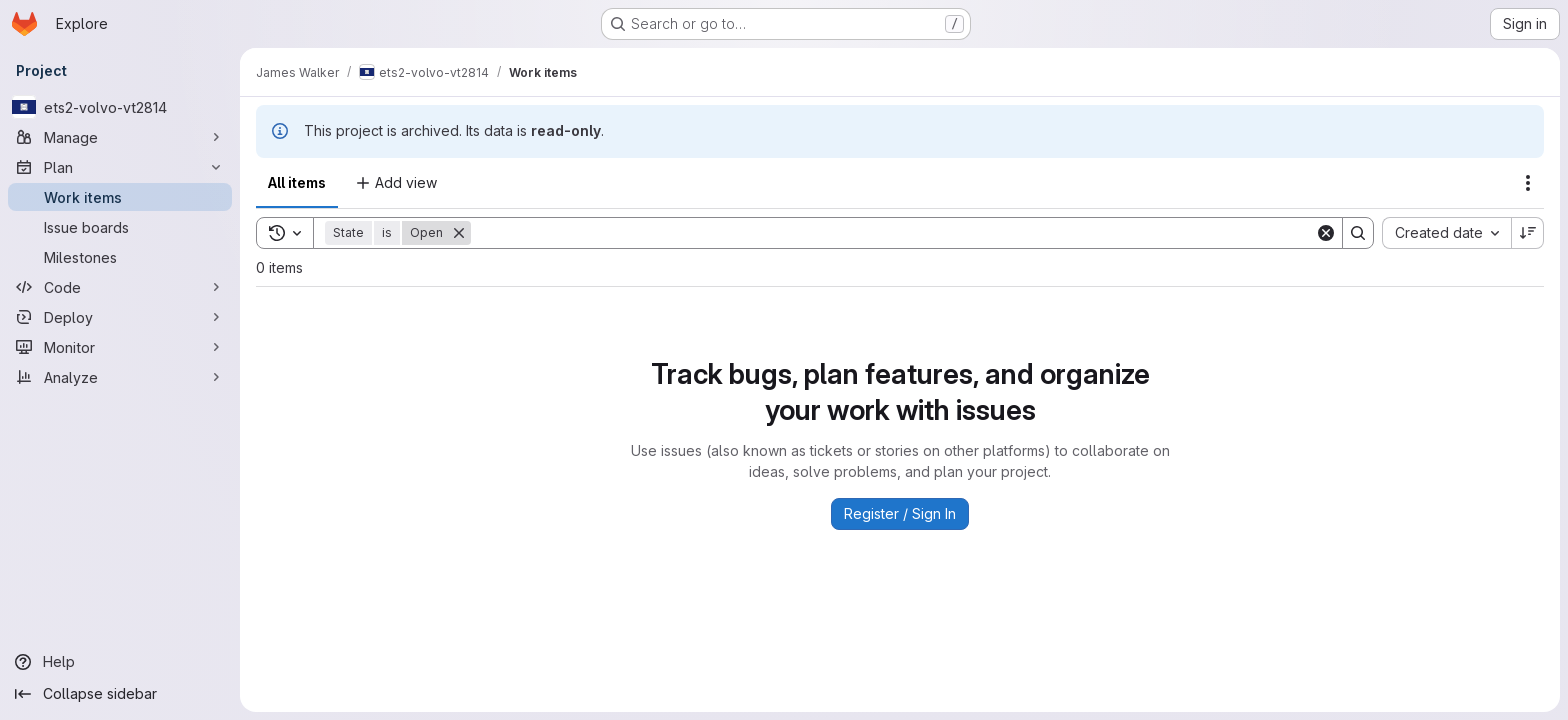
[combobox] (1446, 233)
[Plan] (120, 167)
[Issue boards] (120, 227)
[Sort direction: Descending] (1528, 233)
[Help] (120, 662)
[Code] (120, 287)
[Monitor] (120, 347)
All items (297, 182)
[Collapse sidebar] (120, 694)
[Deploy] (120, 317)
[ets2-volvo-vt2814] (120, 107)
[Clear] (1326, 233)
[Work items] (120, 197)
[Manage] (120, 137)
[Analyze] (120, 377)
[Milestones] (120, 257)
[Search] (893, 233)
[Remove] (459, 233)
